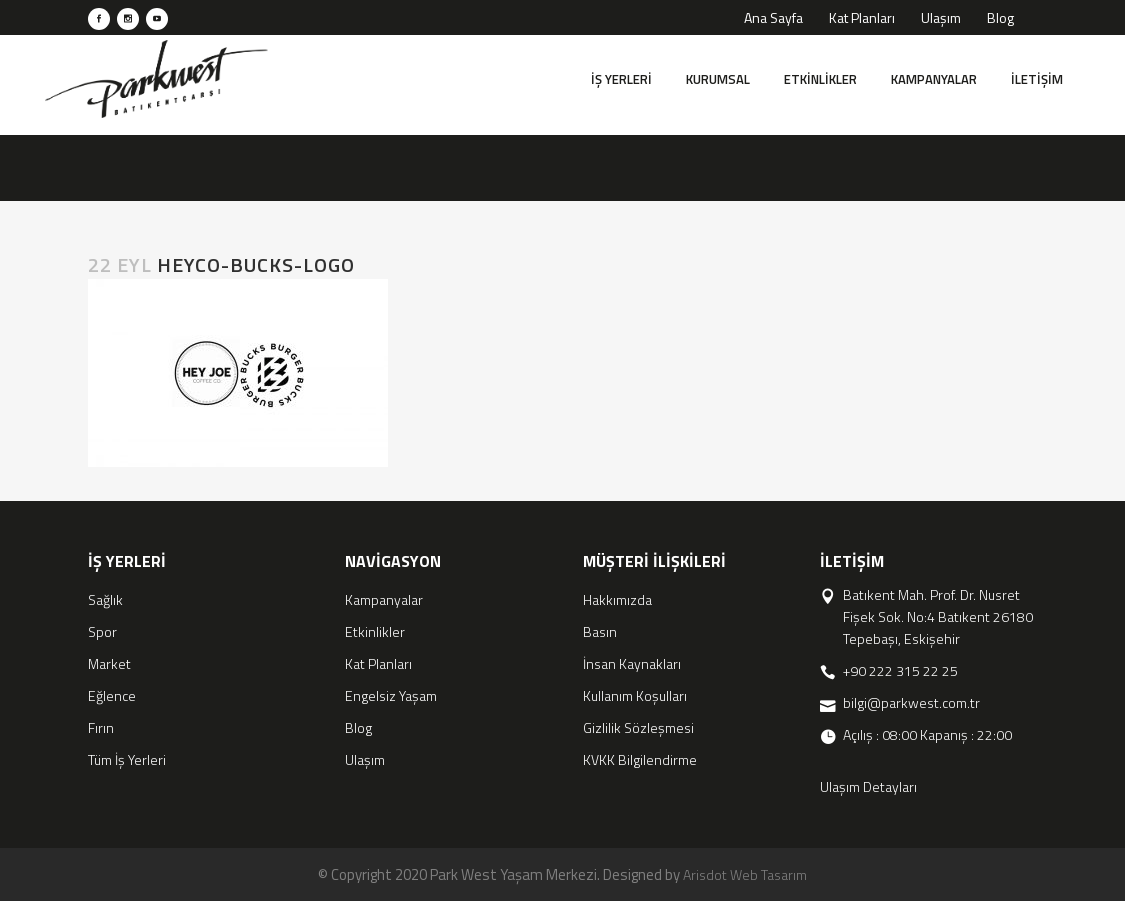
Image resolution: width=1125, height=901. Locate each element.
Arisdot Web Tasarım (745, 874)
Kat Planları (862, 17)
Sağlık (105, 599)
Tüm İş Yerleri (127, 759)
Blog (1000, 17)
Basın (600, 631)
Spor (102, 631)
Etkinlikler (375, 631)
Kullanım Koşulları (635, 695)
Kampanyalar (384, 599)
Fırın (101, 727)
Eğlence (112, 695)
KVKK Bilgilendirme (640, 759)
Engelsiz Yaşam (391, 695)
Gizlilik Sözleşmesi (638, 727)
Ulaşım (941, 17)
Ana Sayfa (773, 17)
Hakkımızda (617, 599)
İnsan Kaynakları (632, 663)
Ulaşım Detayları (868, 786)
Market (109, 663)
